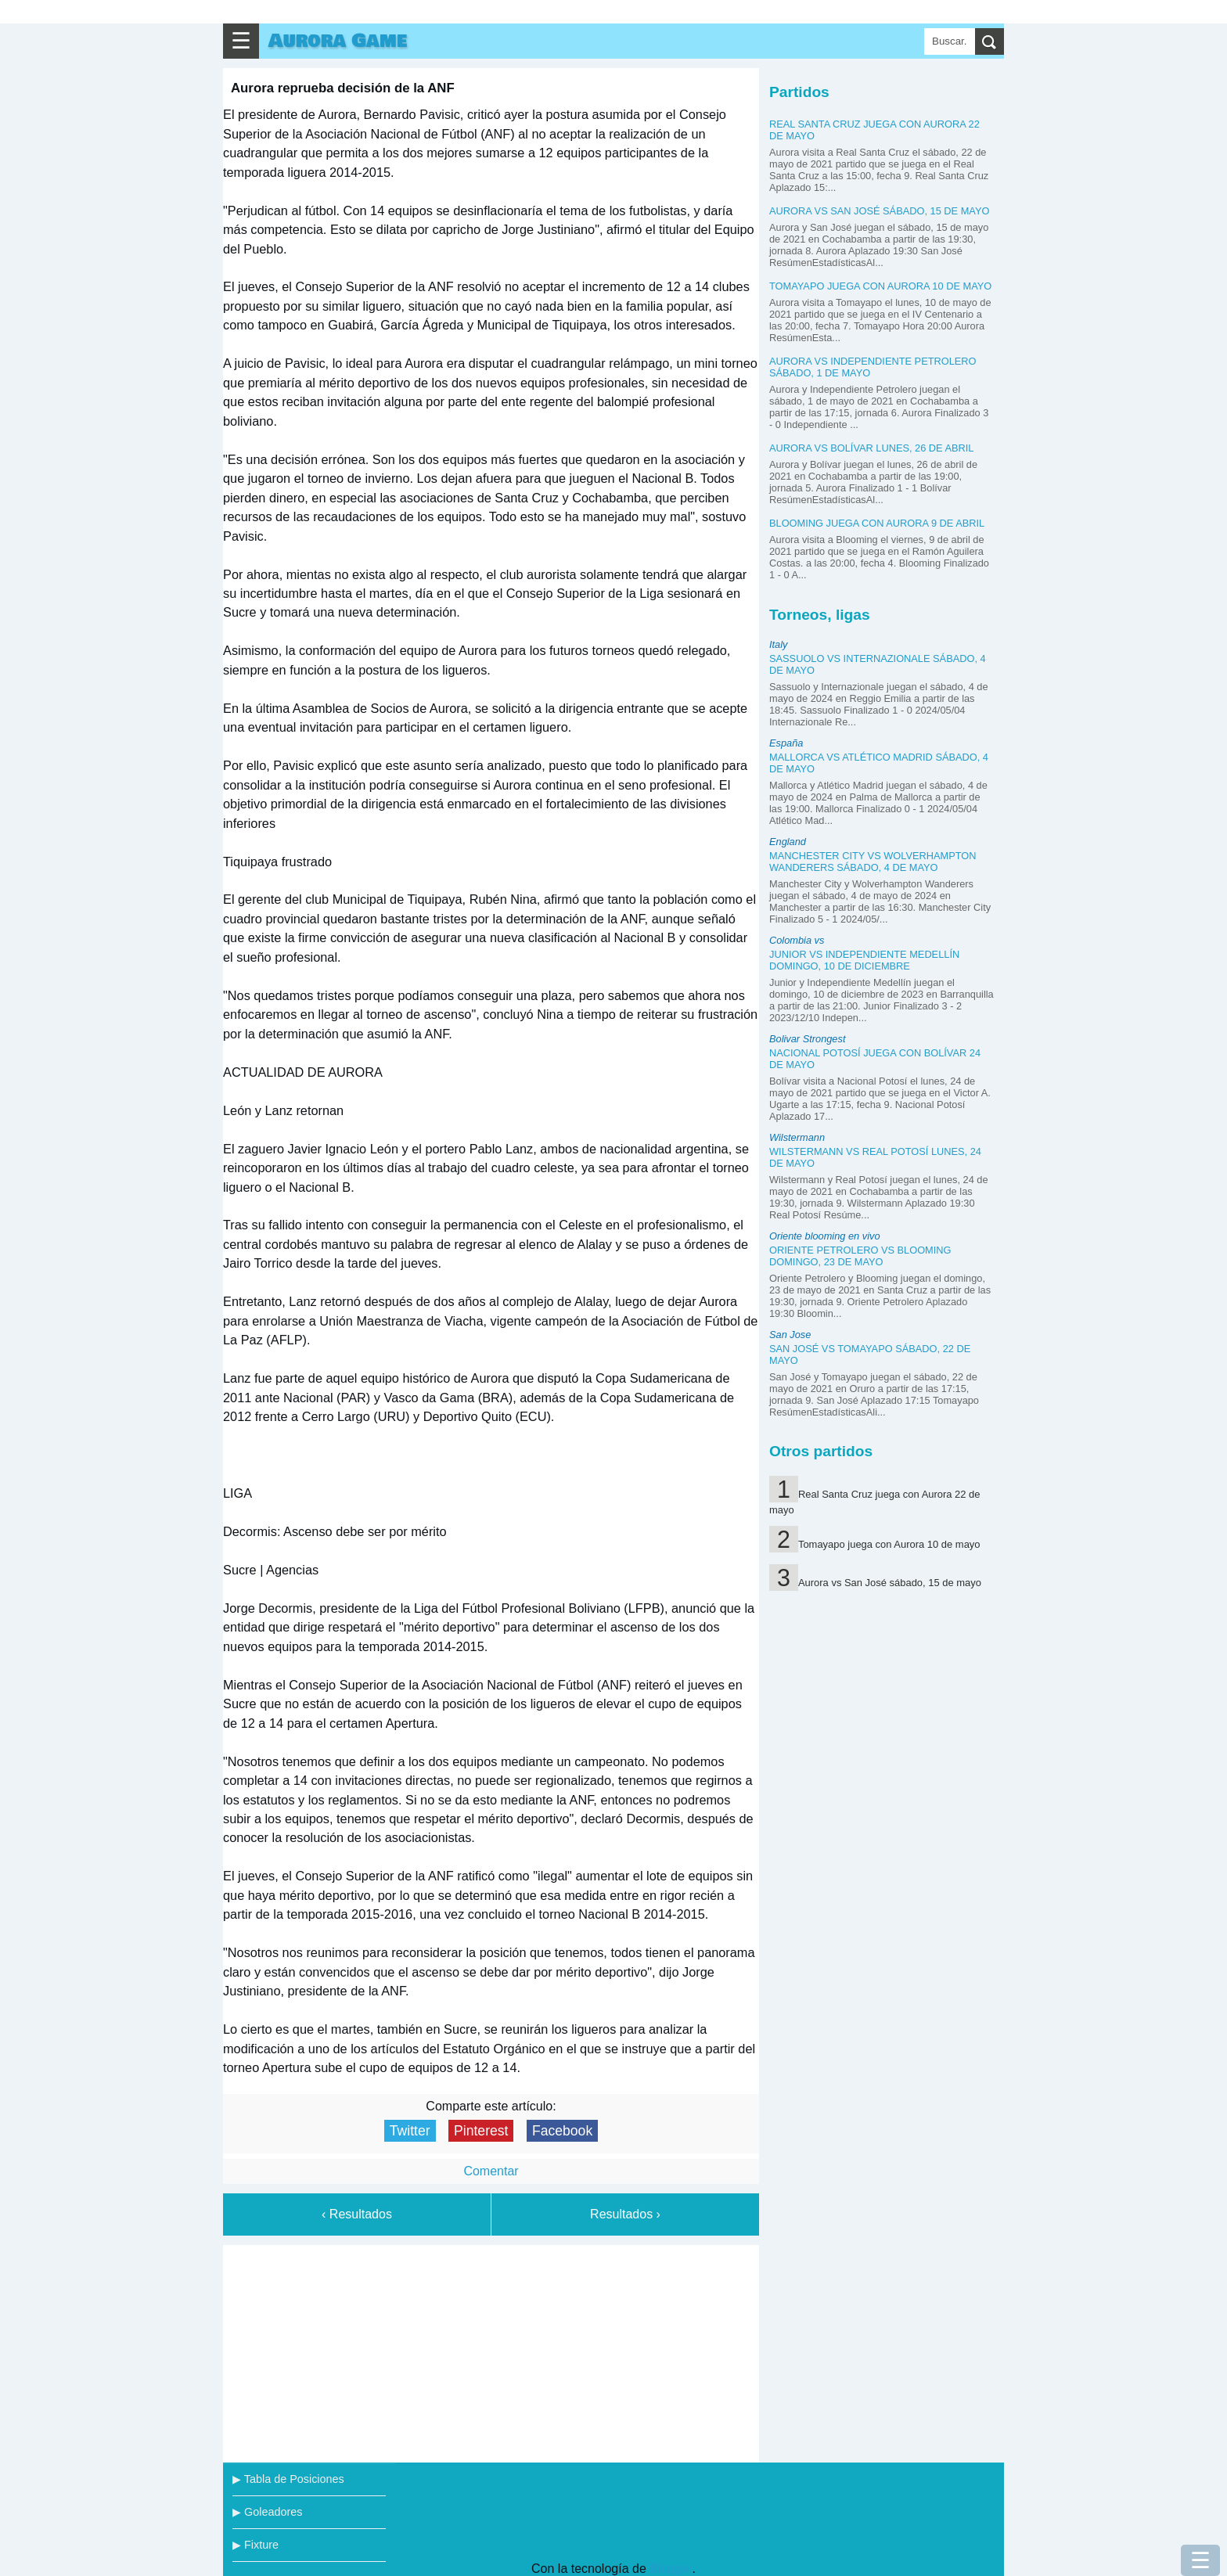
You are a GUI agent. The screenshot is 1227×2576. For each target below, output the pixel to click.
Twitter (410, 2131)
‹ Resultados (357, 2214)
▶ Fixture (255, 2544)
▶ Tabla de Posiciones (288, 2479)
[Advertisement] (491, 2350)
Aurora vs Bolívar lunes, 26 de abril (871, 448)
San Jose (790, 1334)
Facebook (562, 2131)
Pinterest (481, 2131)
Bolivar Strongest (807, 1039)
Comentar (490, 2171)
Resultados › (625, 2214)
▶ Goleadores (267, 2512)
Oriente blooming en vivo (824, 1236)
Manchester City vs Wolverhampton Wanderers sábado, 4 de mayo (873, 861)
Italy (778, 644)
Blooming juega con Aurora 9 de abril (876, 523)
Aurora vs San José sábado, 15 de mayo (879, 211)
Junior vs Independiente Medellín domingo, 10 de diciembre (864, 960)
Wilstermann (797, 1137)
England (787, 841)
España (786, 743)
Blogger (670, 2568)
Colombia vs (796, 940)
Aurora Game (337, 41)
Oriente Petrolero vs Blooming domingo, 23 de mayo (860, 1256)
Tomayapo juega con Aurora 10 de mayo (880, 286)
